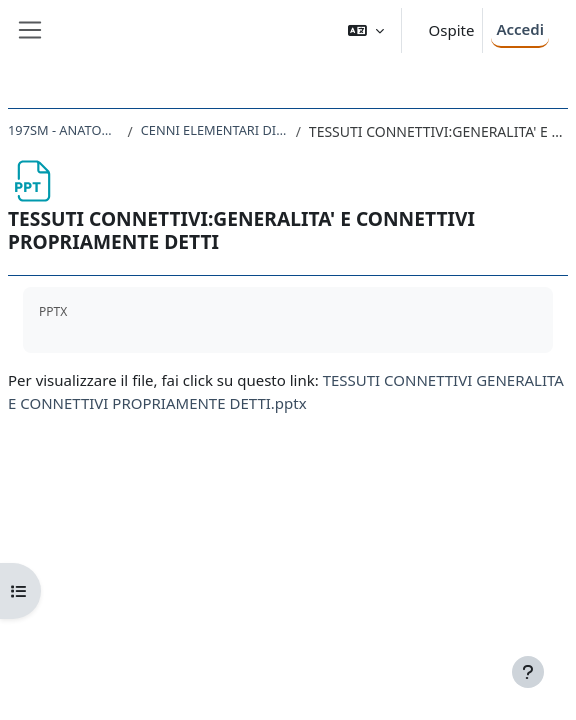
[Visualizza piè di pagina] (528, 672)
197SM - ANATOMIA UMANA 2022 (64, 130)
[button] (366, 30)
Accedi (520, 29)
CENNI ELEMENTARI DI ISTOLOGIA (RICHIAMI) (214, 130)
